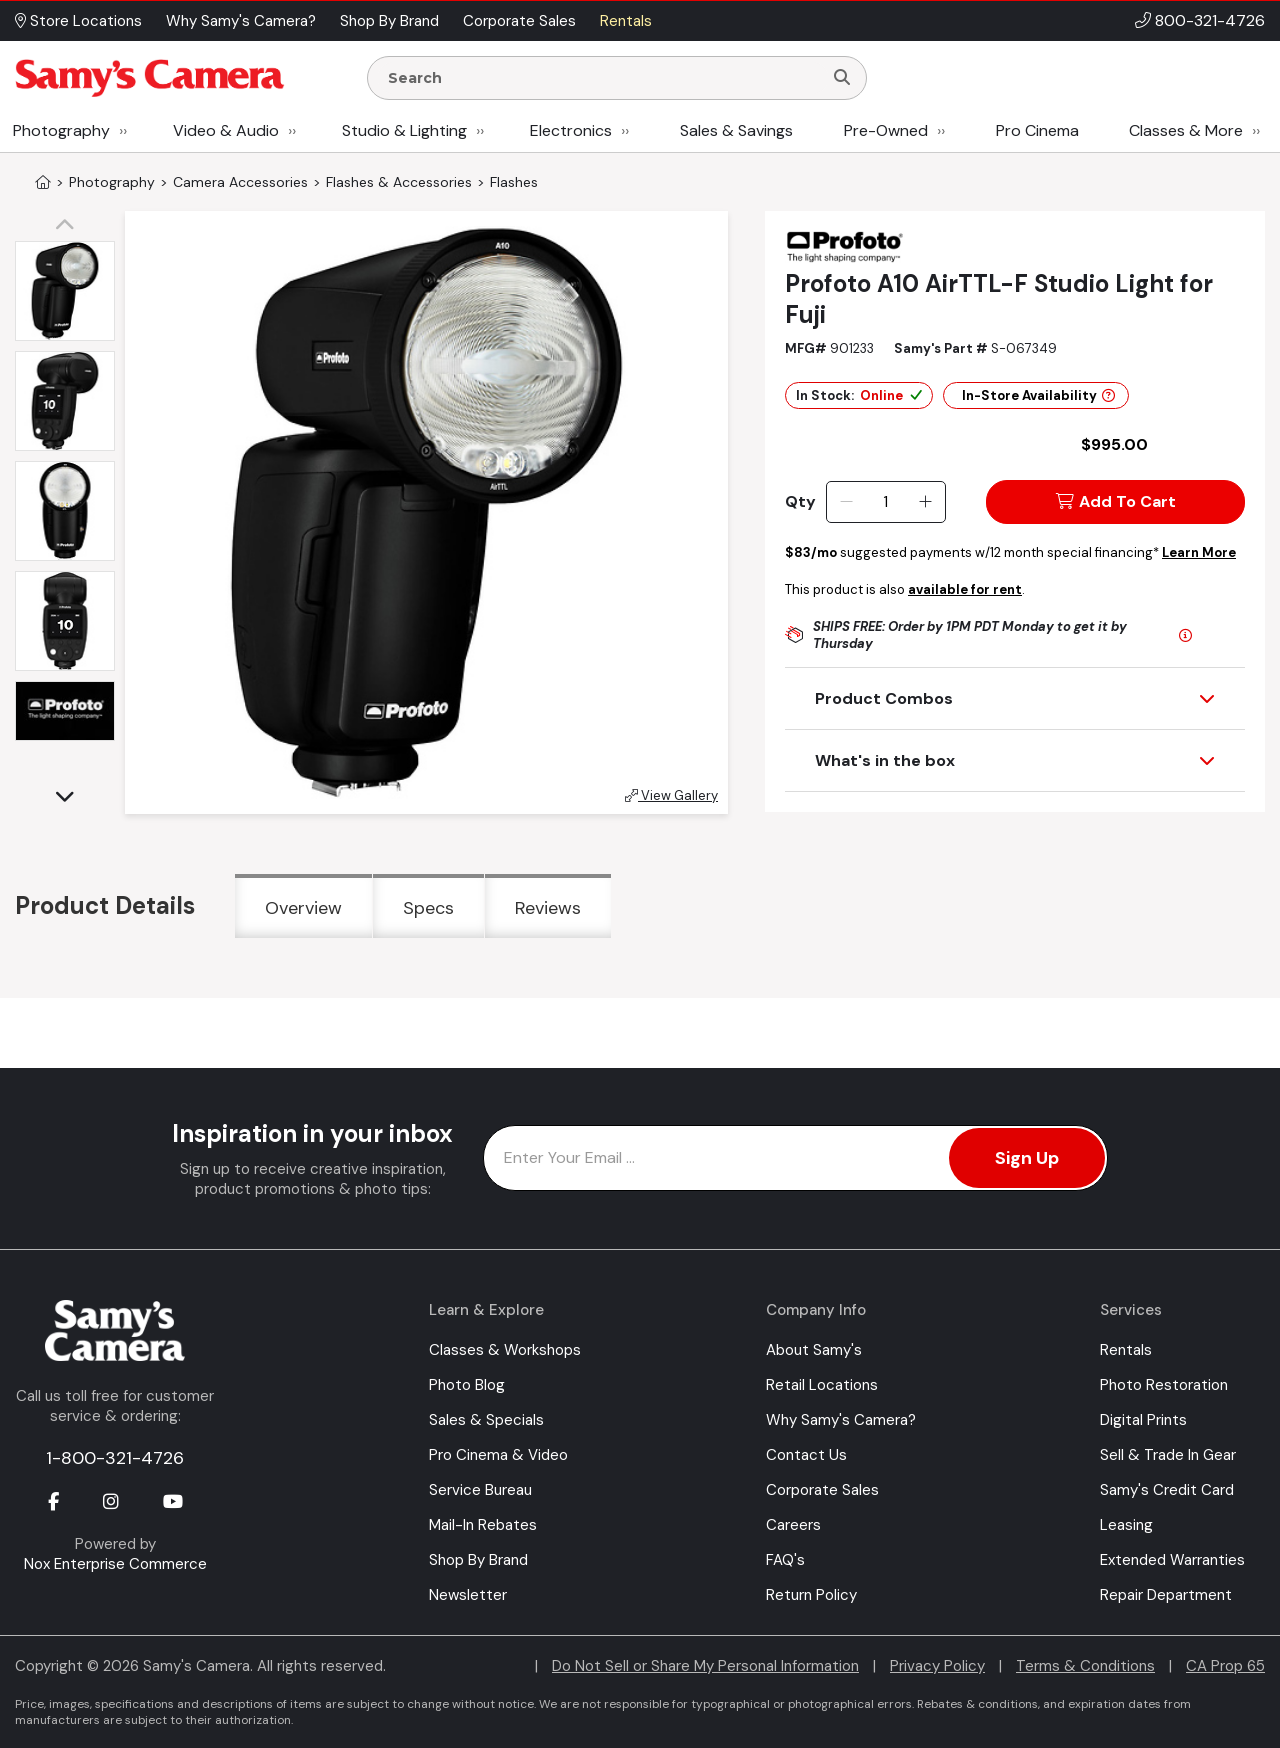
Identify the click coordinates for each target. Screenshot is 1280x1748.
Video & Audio (226, 130)
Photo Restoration (1164, 1385)
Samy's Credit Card (1167, 1490)
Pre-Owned (886, 130)
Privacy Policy (937, 1666)
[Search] (842, 78)
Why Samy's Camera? (841, 1420)
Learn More (1199, 552)
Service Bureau (480, 1490)
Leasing (1126, 1525)
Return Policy (811, 1595)
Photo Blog (467, 1385)
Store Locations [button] (78, 21)
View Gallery (671, 795)
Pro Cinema (1037, 130)
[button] (70, 226)
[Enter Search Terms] (603, 78)
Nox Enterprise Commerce (115, 1564)
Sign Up (1027, 1158)
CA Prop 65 (1225, 1666)
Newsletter (468, 1595)
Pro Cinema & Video (498, 1455)
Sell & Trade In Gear (1168, 1455)
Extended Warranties (1172, 1560)
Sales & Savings (736, 130)
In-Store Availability (1038, 395)
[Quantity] (885, 502)
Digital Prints (1143, 1420)
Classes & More (1186, 130)
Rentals (1126, 1350)
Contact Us (806, 1455)
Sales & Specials (486, 1420)
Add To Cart (1116, 501)
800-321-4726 (1210, 20)
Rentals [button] (626, 21)
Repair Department (1166, 1595)
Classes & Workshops (505, 1350)
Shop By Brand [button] (389, 21)
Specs (428, 908)
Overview (303, 908)
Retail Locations (822, 1385)
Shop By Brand (478, 1560)
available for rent (965, 589)
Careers (793, 1525)
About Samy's (814, 1350)
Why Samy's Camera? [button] (241, 21)
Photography (61, 130)
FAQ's (785, 1560)
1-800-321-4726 (115, 1458)
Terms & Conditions (1085, 1666)
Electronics (571, 130)
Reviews (548, 908)
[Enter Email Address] (795, 1158)
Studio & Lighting (404, 130)
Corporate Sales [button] (519, 21)
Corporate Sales (822, 1490)
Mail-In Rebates (483, 1525)
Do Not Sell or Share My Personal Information (705, 1666)
